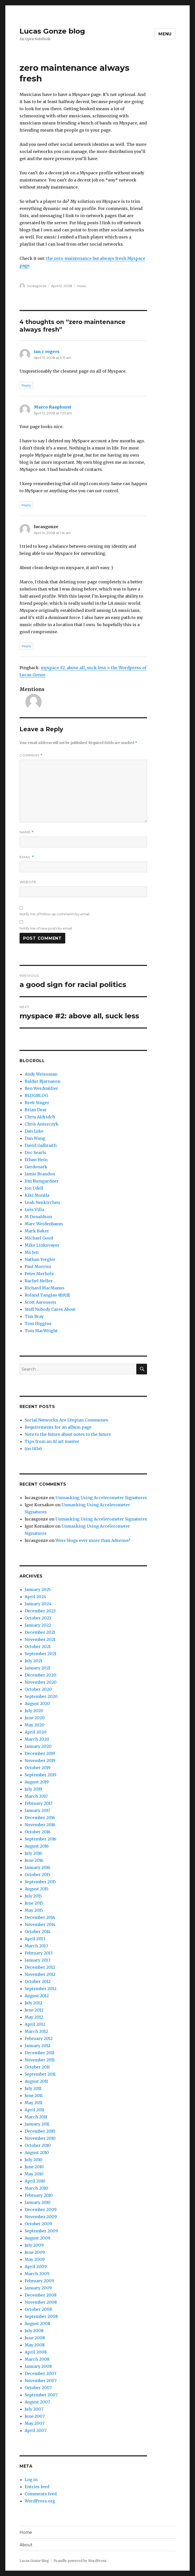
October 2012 (38, 1981)
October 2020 (38, 1689)
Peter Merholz (39, 1273)
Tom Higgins (38, 1323)
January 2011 (37, 2124)
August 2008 (37, 2323)
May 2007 (34, 2423)
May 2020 (34, 1724)
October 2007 (38, 2387)
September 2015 (40, 1881)
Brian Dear (36, 1109)
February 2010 (39, 2195)
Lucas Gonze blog (52, 31)
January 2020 (38, 1746)
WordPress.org (40, 2500)
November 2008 (41, 2302)
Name (27, 832)
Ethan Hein (36, 1159)
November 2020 (41, 1682)
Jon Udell (34, 1188)
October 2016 (38, 1831)
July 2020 (34, 1710)
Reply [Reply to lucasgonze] (26, 646)
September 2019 (40, 1774)
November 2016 (40, 1824)
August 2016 (37, 1846)
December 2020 (40, 1675)
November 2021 (40, 1639)
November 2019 (40, 1760)
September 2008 (41, 2316)
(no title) (33, 1448)
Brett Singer (37, 1102)
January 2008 (38, 2366)
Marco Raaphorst (52, 407)
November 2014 (40, 1924)
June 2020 (35, 1717)
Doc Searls (35, 1152)
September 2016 (40, 1838)
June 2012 (34, 2009)
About (26, 2544)
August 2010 (37, 2152)
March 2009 (37, 2273)
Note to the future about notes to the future (68, 1434)
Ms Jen (32, 1252)
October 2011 (37, 2067)
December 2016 (40, 1817)
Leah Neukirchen (42, 1202)
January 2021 (37, 1667)
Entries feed (37, 2486)
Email (27, 857)
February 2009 (39, 2280)
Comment (31, 755)
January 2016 (37, 1867)
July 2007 (34, 2409)
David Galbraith (41, 1145)
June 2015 (34, 1903)
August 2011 (36, 2081)
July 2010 (33, 2159)
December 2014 (40, 1917)
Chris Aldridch (40, 1116)
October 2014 (38, 1931)
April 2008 (36, 2352)
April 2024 (35, 1596)
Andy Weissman (41, 1074)
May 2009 (35, 2259)
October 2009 (38, 2223)
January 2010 (38, 2202)
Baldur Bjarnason (42, 1081)
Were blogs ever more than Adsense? (92, 1540)
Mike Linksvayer (42, 1245)
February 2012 (39, 2038)
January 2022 (38, 1625)
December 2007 (40, 2373)
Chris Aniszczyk (41, 1124)
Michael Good (39, 1238)
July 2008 (34, 2330)
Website (28, 882)
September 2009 (41, 2230)
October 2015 (37, 1874)
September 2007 (41, 2394)
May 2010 (34, 2173)
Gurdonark (36, 1166)
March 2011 (36, 2116)
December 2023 (40, 1610)
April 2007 (35, 2430)
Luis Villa (34, 1209)
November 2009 (41, 2216)
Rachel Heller (39, 1280)
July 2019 (33, 1789)
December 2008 (41, 2295)
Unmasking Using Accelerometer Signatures (101, 1497)
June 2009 (35, 2252)
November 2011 (40, 2059)
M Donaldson (38, 1216)
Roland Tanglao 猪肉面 (47, 1295)
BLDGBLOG (36, 1095)
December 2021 (40, 1632)
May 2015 (34, 1910)
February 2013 (39, 1952)
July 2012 (33, 2002)
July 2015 (33, 1895)
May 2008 (35, 2344)
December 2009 (41, 2209)
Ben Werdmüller (41, 1088)
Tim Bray (34, 1316)
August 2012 (37, 1995)
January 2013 (37, 1960)
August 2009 (37, 2238)
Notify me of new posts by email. (46, 928)
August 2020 (37, 1703)
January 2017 (37, 1810)
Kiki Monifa (37, 1195)
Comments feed (41, 2493)
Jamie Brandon (40, 1173)
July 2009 (34, 2245)
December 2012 (40, 1967)
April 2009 (36, 2266)
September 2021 (40, 1653)
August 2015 (36, 1888)
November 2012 (40, 1974)
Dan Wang (35, 1138)
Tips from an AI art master (52, 1441)
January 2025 (38, 1589)
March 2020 (37, 1739)
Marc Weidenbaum (44, 1223)
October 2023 (38, 1618)
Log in (31, 2479)
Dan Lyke (34, 1131)
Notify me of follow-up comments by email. (55, 914)
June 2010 (34, 2166)
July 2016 (33, 1853)
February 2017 (38, 1803)
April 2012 (35, 2024)
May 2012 (34, 2017)
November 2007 (41, 2380)
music (81, 286)
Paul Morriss (38, 1266)
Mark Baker (37, 1230)
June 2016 (34, 1860)
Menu (165, 34)
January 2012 (37, 2045)
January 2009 (38, 2287)
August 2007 (37, 2401)
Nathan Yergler (40, 1259)
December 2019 (40, 1753)
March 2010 (36, 2188)
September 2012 (40, 1988)
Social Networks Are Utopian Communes (66, 1420)
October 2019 (38, 1767)
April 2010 (35, 2181)
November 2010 (40, 2138)
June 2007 (35, 2416)
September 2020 (41, 1696)
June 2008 (35, 2337)
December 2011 (39, 2052)
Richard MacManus (44, 1287)
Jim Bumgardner (42, 1181)
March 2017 (36, 1796)
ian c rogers (46, 351)
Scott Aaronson (40, 1302)
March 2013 (36, 1945)
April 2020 (35, 1732)
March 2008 (37, 2359)
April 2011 (34, 2109)
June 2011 (34, 2095)
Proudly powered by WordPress (80, 2561)
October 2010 (38, 2145)
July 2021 (33, 1660)
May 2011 (33, 2102)
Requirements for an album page (58, 1427)
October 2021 (38, 1646)
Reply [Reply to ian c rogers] (26, 385)
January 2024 (38, 1603)
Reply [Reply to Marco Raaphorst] (26, 505)
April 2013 (35, 1938)
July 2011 (33, 2088)
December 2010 (40, 2131)
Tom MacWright (41, 1330)
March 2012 (36, 2031)
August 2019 (37, 1781)
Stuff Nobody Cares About (50, 1309)
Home (26, 2532)
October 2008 (38, 2309)
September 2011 (40, 2074)
